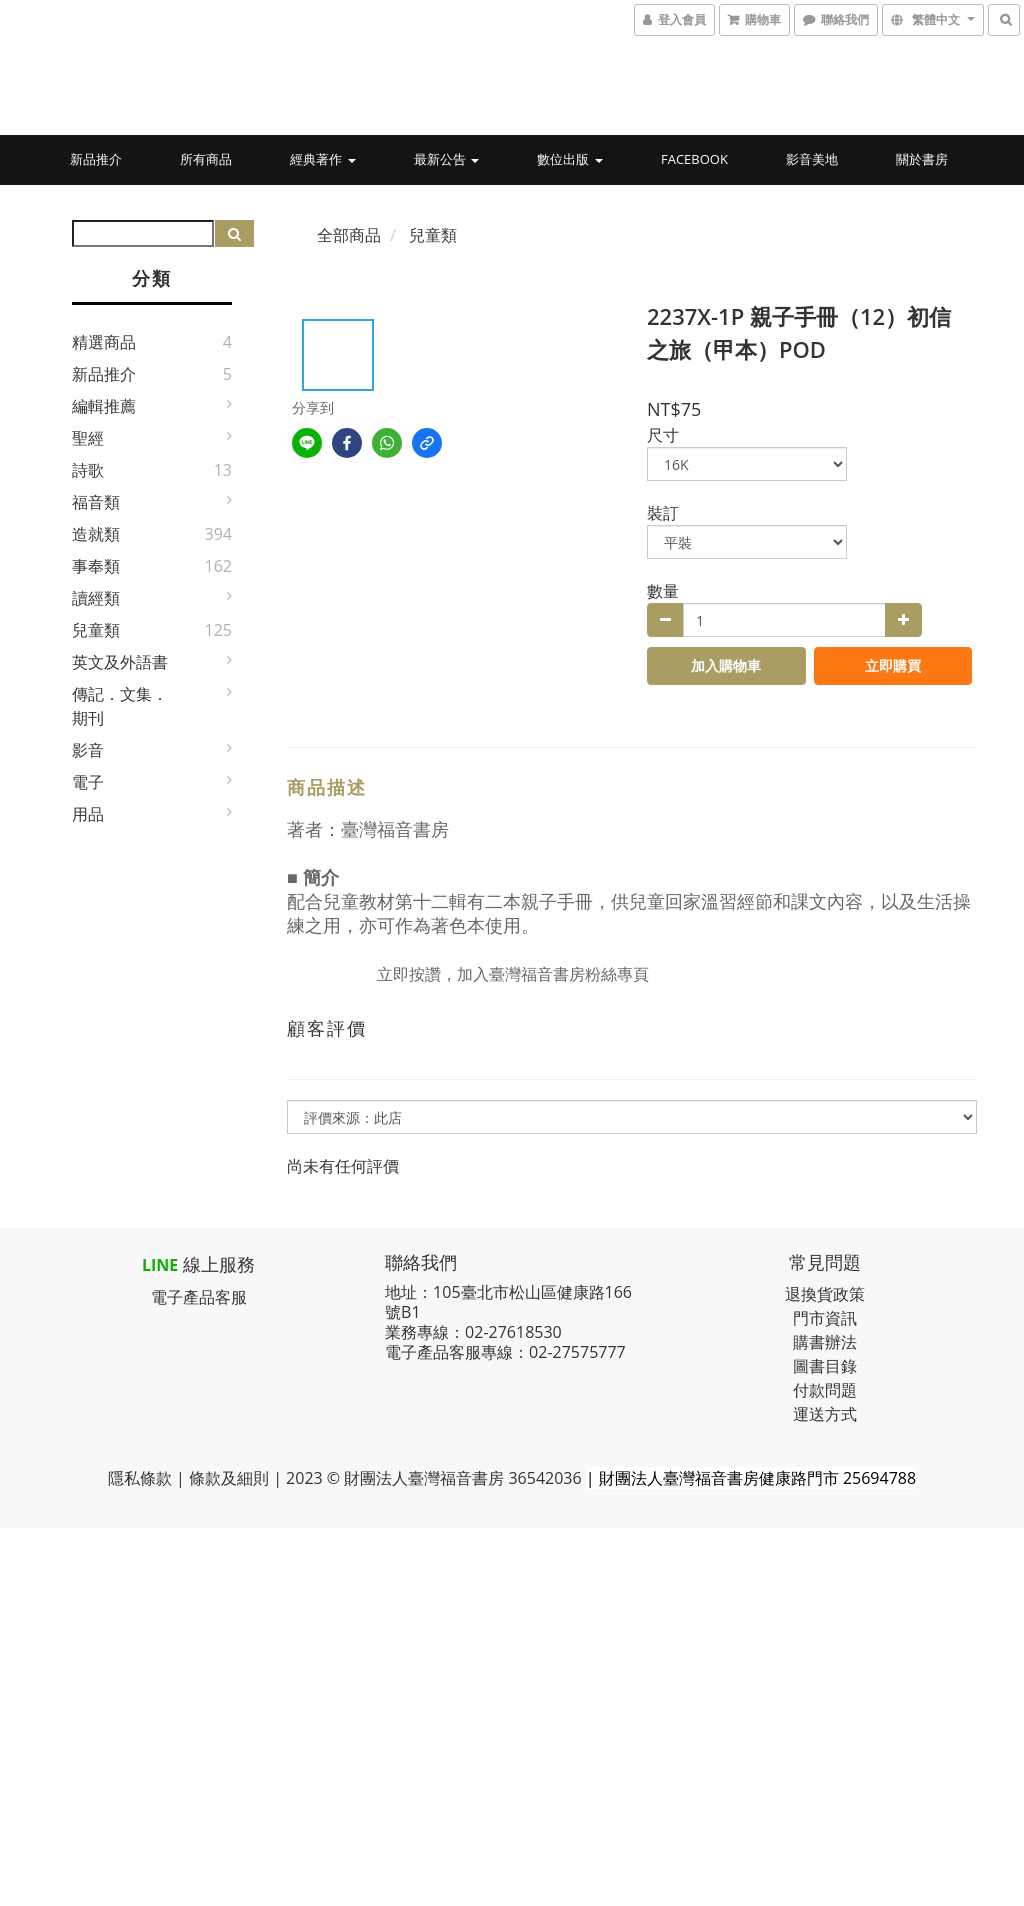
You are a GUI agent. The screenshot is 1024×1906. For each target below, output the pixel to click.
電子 (88, 782)
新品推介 (96, 159)
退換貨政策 (825, 1294)
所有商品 (206, 159)
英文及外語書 (120, 662)
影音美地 (812, 159)
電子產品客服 (199, 1297)
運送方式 (825, 1414)
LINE (160, 1265)
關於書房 (922, 159)
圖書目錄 (825, 1366)
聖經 (88, 438)
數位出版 (569, 159)
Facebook (694, 159)
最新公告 (446, 159)
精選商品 (104, 342)
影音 (88, 750)
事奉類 (96, 566)
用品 (88, 814)
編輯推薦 (104, 406)
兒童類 (96, 630)
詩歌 (88, 470)
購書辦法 (825, 1342)
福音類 (96, 502)
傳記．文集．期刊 (120, 706)
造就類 (96, 534)
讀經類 (96, 598)
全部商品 (349, 235)
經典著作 (322, 159)
